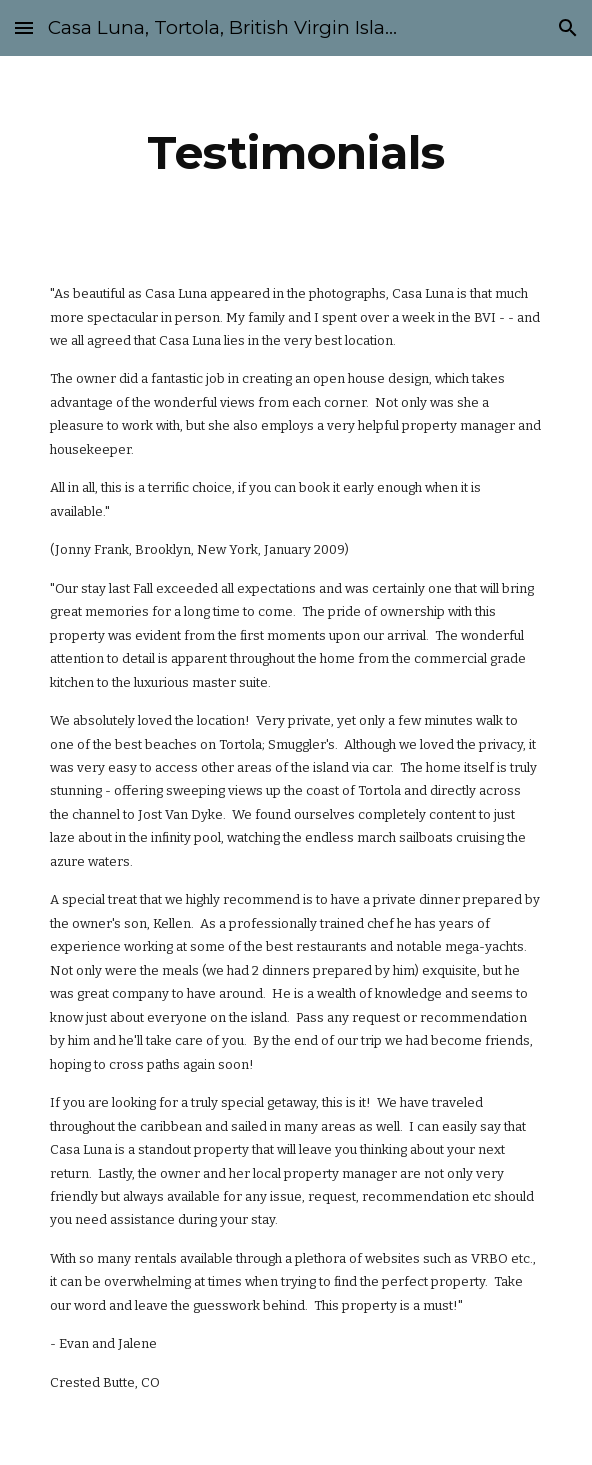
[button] (24, 27)
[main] (295, 153)
